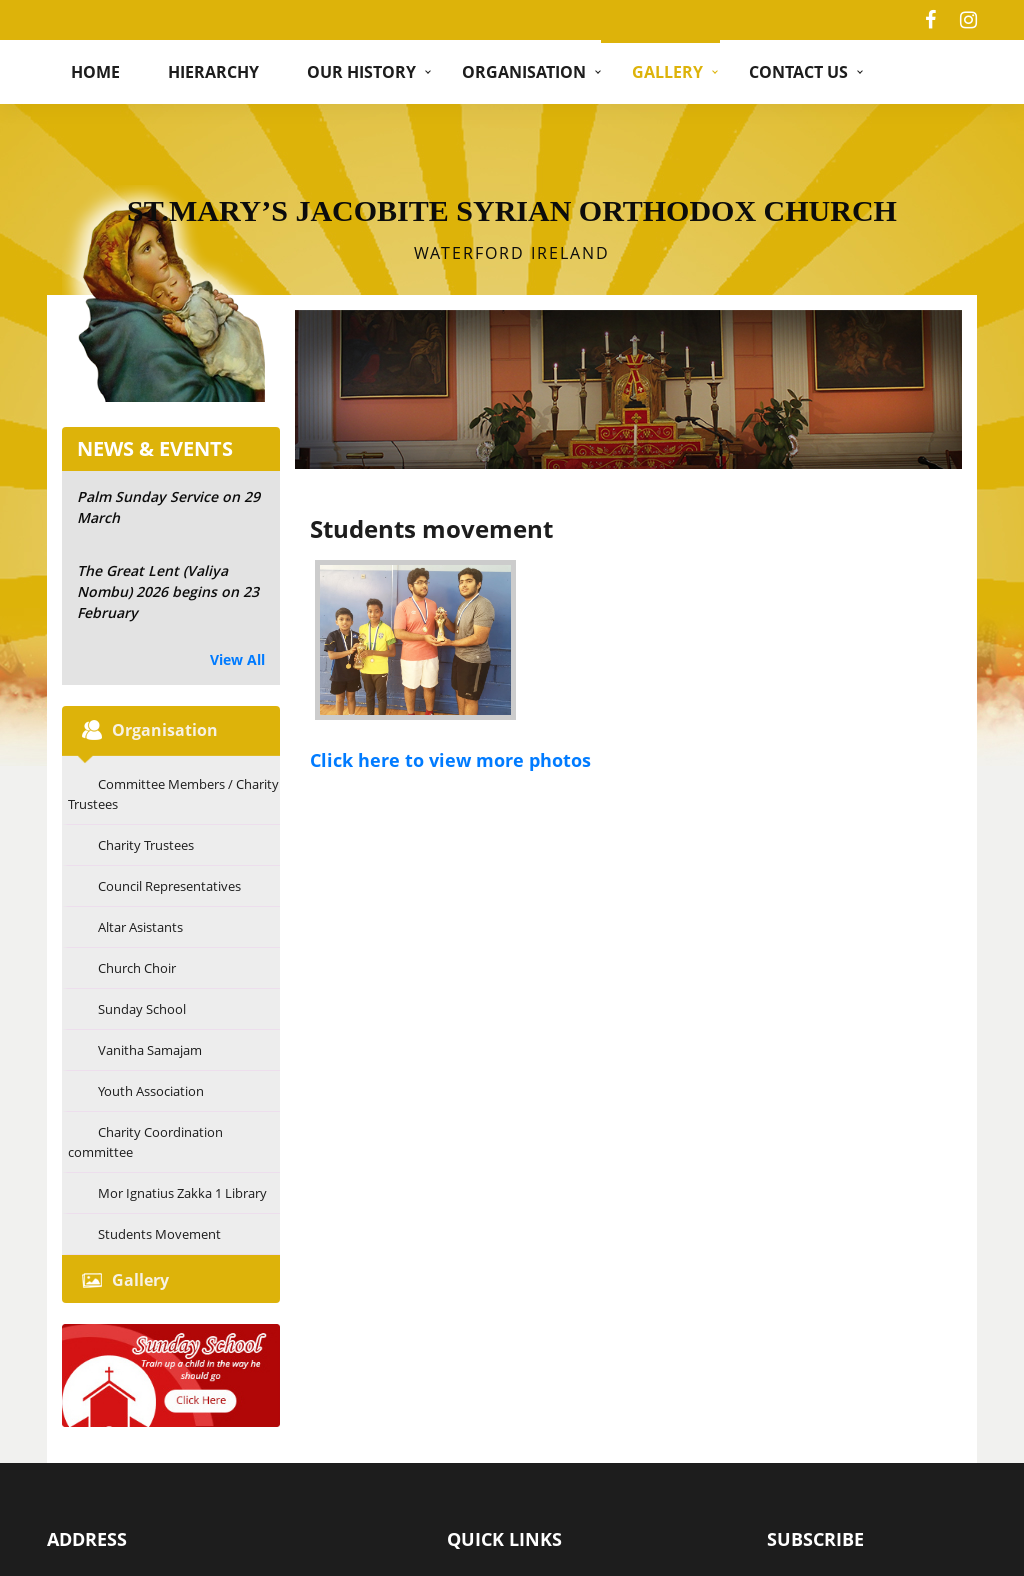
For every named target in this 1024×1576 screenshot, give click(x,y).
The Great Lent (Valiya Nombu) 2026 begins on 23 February (168, 591)
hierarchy (213, 72)
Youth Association (151, 1091)
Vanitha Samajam (150, 1050)
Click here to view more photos (450, 760)
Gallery (667, 72)
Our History (361, 72)
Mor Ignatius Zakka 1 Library (182, 1193)
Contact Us (798, 72)
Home (95, 72)
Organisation (524, 72)
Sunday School (142, 1009)
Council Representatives (169, 886)
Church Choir (137, 968)
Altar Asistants (140, 927)
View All (237, 659)
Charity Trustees (146, 845)
